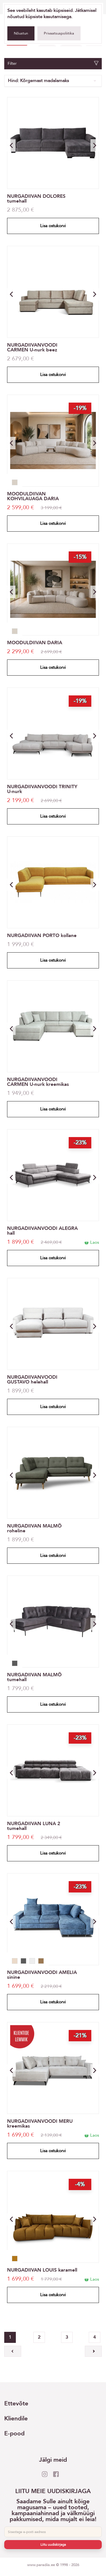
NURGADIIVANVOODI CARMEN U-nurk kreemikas (38, 1082)
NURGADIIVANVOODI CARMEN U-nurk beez (32, 347)
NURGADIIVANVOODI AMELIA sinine (42, 1975)
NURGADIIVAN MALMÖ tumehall (34, 1677)
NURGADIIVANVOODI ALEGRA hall (42, 1231)
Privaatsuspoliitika (59, 33)
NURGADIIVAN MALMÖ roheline (34, 1528)
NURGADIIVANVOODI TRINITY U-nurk (42, 789)
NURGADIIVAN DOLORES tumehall (36, 198)
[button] (94, 145)
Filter (53, 63)
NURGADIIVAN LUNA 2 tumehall (33, 1826)
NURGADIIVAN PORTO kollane (42, 935)
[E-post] (53, 2531)
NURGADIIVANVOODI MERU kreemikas (40, 2123)
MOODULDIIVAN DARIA (34, 642)
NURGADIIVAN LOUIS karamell (42, 2270)
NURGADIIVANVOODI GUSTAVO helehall (32, 1379)
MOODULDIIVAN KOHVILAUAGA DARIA (33, 496)
